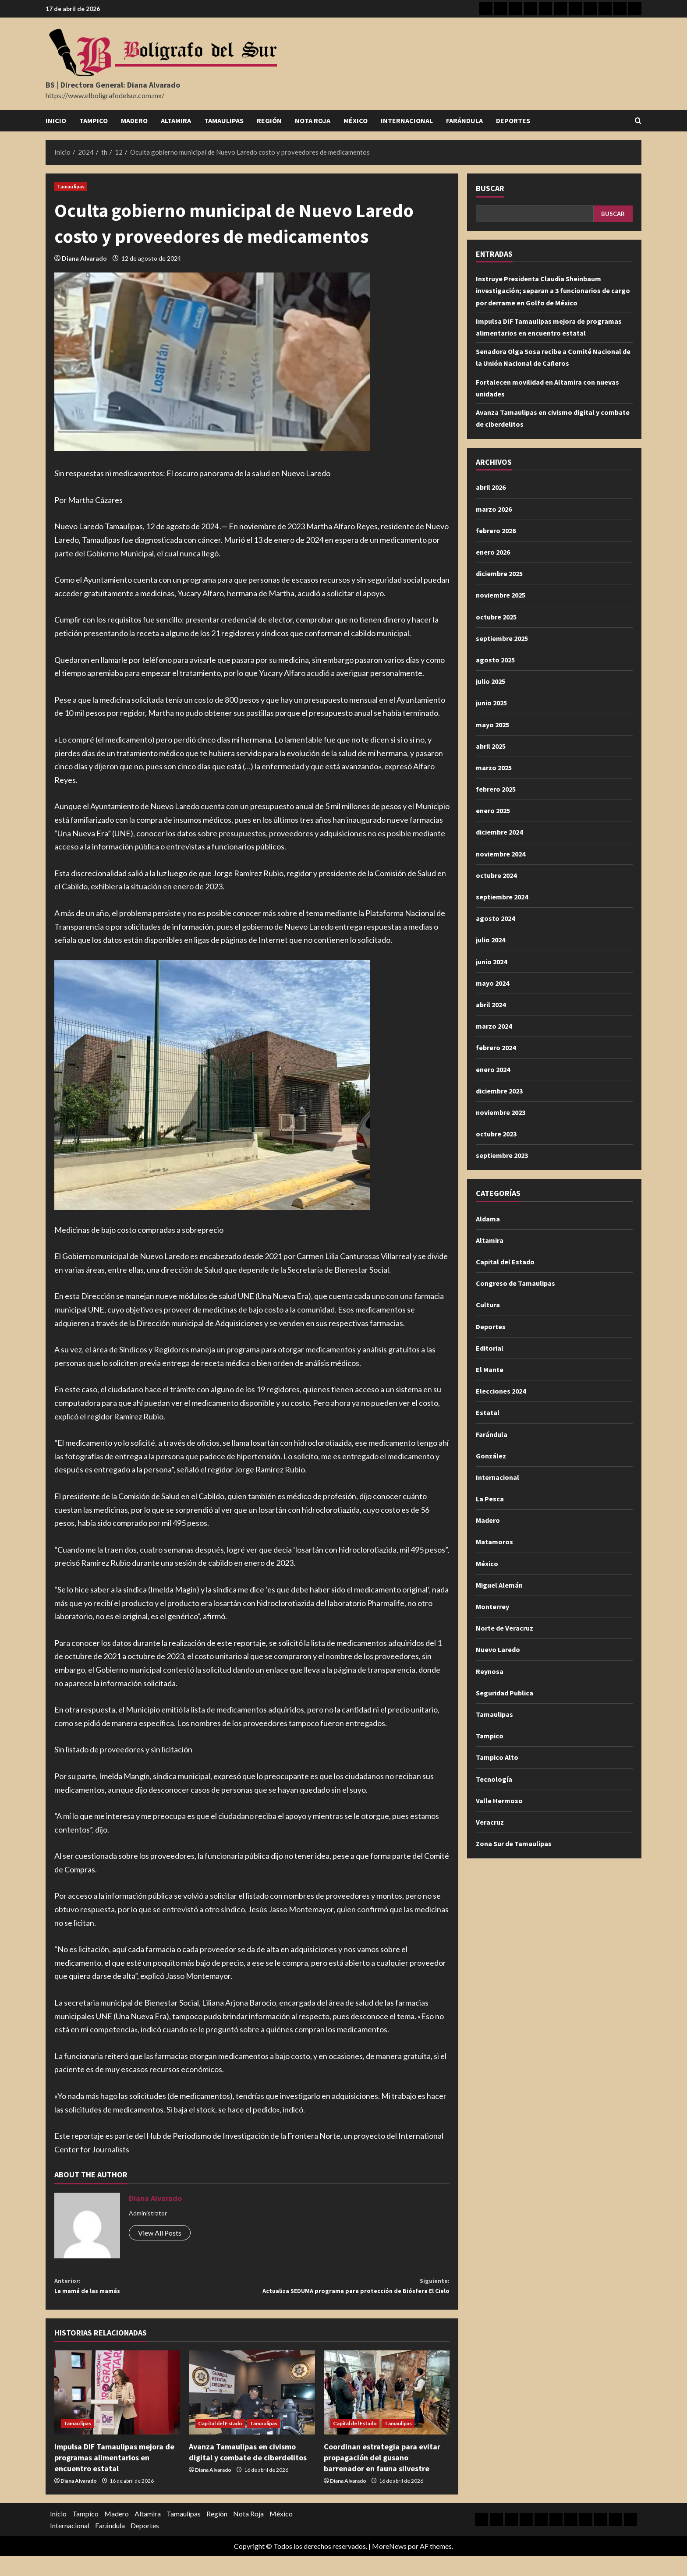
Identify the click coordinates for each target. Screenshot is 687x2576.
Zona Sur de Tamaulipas (514, 1843)
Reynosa (489, 1671)
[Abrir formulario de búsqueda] (638, 120)
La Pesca (490, 1498)
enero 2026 (493, 552)
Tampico (93, 120)
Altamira (176, 120)
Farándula (464, 120)
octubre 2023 (496, 1133)
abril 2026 (491, 487)
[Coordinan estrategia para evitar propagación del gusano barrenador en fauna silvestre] (387, 2412)
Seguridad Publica (504, 1692)
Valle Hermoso (499, 1800)
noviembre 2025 (500, 595)
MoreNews (389, 2565)
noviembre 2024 (500, 853)
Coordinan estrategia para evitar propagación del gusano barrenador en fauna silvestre (382, 2477)
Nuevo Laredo (498, 1649)
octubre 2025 (496, 616)
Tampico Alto (497, 1757)
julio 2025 (490, 681)
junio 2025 (491, 702)
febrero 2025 (496, 789)
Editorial (489, 1348)
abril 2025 (491, 746)
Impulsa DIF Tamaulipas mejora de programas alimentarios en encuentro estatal (114, 2477)
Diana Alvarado (84, 258)
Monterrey (492, 1606)
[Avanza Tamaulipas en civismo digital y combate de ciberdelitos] (252, 2412)
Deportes (513, 120)
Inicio (56, 120)
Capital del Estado (220, 2442)
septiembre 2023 (502, 1155)
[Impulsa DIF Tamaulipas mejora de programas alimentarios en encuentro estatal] (117, 2412)
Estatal (487, 1412)
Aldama (488, 1218)
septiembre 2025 (502, 638)
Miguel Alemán (499, 1585)
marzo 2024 (494, 1026)
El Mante (489, 1369)
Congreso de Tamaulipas (515, 1283)
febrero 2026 (496, 530)
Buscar (490, 188)
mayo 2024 (492, 983)
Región (269, 120)
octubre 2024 (496, 875)
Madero (134, 120)
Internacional (407, 120)
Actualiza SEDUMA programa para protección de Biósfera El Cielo (351, 2295)
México (356, 120)
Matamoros (494, 1541)
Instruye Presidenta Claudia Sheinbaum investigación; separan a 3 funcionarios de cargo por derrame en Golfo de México (553, 290)
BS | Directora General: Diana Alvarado (113, 85)
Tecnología (494, 1779)
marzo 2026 (494, 509)
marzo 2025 (494, 767)
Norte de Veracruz (504, 1628)
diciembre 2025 (499, 573)
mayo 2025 (492, 724)
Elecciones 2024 (501, 1391)
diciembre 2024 (499, 832)
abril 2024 (491, 1004)
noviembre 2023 (500, 1112)
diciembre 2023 (499, 1090)
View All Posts (159, 2233)
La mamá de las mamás (153, 2288)
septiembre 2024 (502, 896)
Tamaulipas (224, 120)
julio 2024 (490, 939)
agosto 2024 (495, 918)
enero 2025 (493, 810)
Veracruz (490, 1822)
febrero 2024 (496, 1047)
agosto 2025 (495, 659)
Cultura (488, 1304)
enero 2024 (493, 1069)
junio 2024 (491, 961)
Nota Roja (312, 120)
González (491, 1455)
